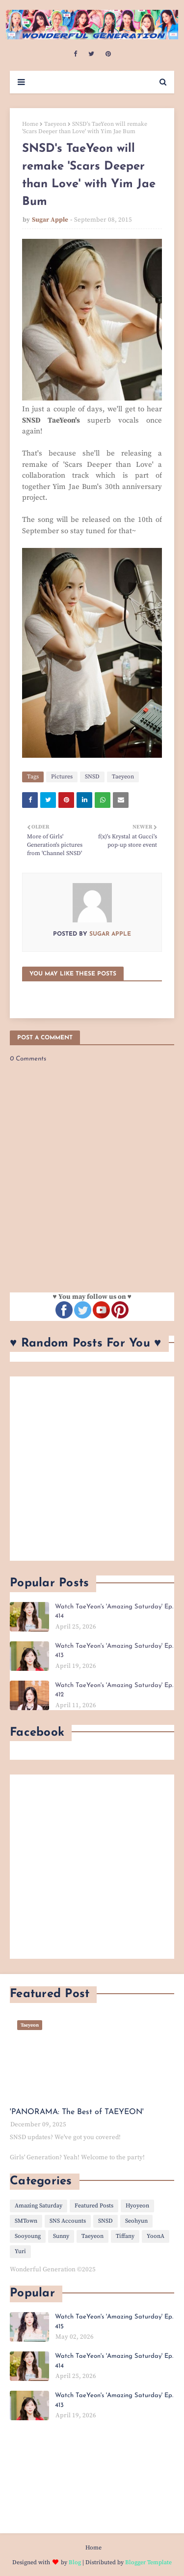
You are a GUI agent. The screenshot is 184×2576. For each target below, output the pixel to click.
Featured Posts (94, 2205)
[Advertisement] (92, 1468)
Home (30, 124)
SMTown (26, 2221)
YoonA (155, 2236)
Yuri (20, 2251)
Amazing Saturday (38, 2205)
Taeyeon (55, 124)
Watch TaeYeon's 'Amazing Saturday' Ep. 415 (114, 2322)
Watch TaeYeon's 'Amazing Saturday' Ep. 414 (114, 1611)
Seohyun (136, 2221)
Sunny (61, 2236)
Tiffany (125, 2236)
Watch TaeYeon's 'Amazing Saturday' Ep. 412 (114, 1690)
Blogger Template (148, 2562)
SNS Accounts (68, 2221)
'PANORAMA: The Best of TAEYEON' (77, 2112)
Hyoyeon (137, 2205)
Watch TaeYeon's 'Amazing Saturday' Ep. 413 (114, 1651)
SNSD (92, 776)
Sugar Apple (50, 220)
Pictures (62, 776)
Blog (75, 2562)
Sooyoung (28, 2236)
